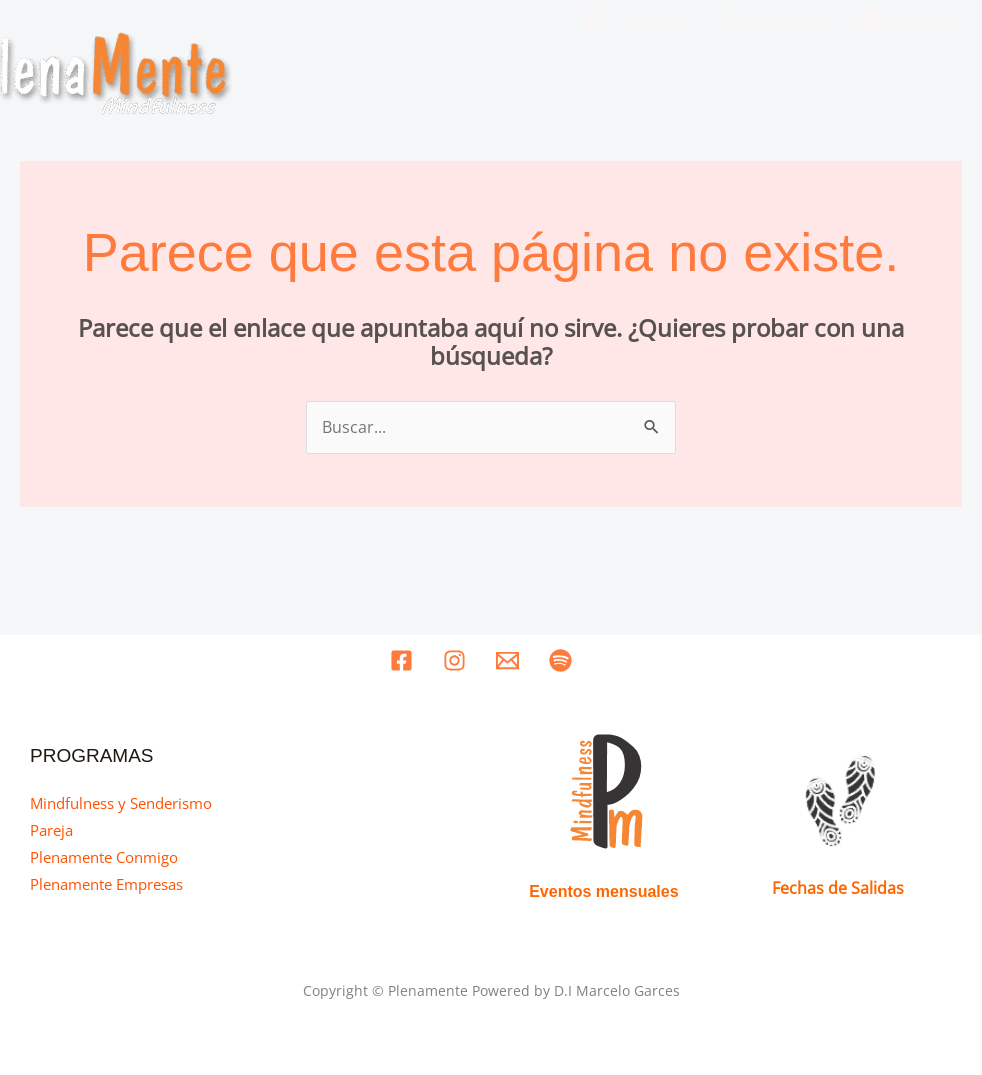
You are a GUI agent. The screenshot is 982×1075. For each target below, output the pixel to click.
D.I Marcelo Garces (617, 988)
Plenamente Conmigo (104, 855)
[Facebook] (401, 658)
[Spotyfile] (560, 658)
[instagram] (454, 658)
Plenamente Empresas (106, 882)
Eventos (788, 75)
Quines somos (466, 75)
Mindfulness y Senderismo (121, 800)
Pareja (51, 827)
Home (369, 75)
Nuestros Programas (639, 75)
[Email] (507, 658)
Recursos (873, 75)
